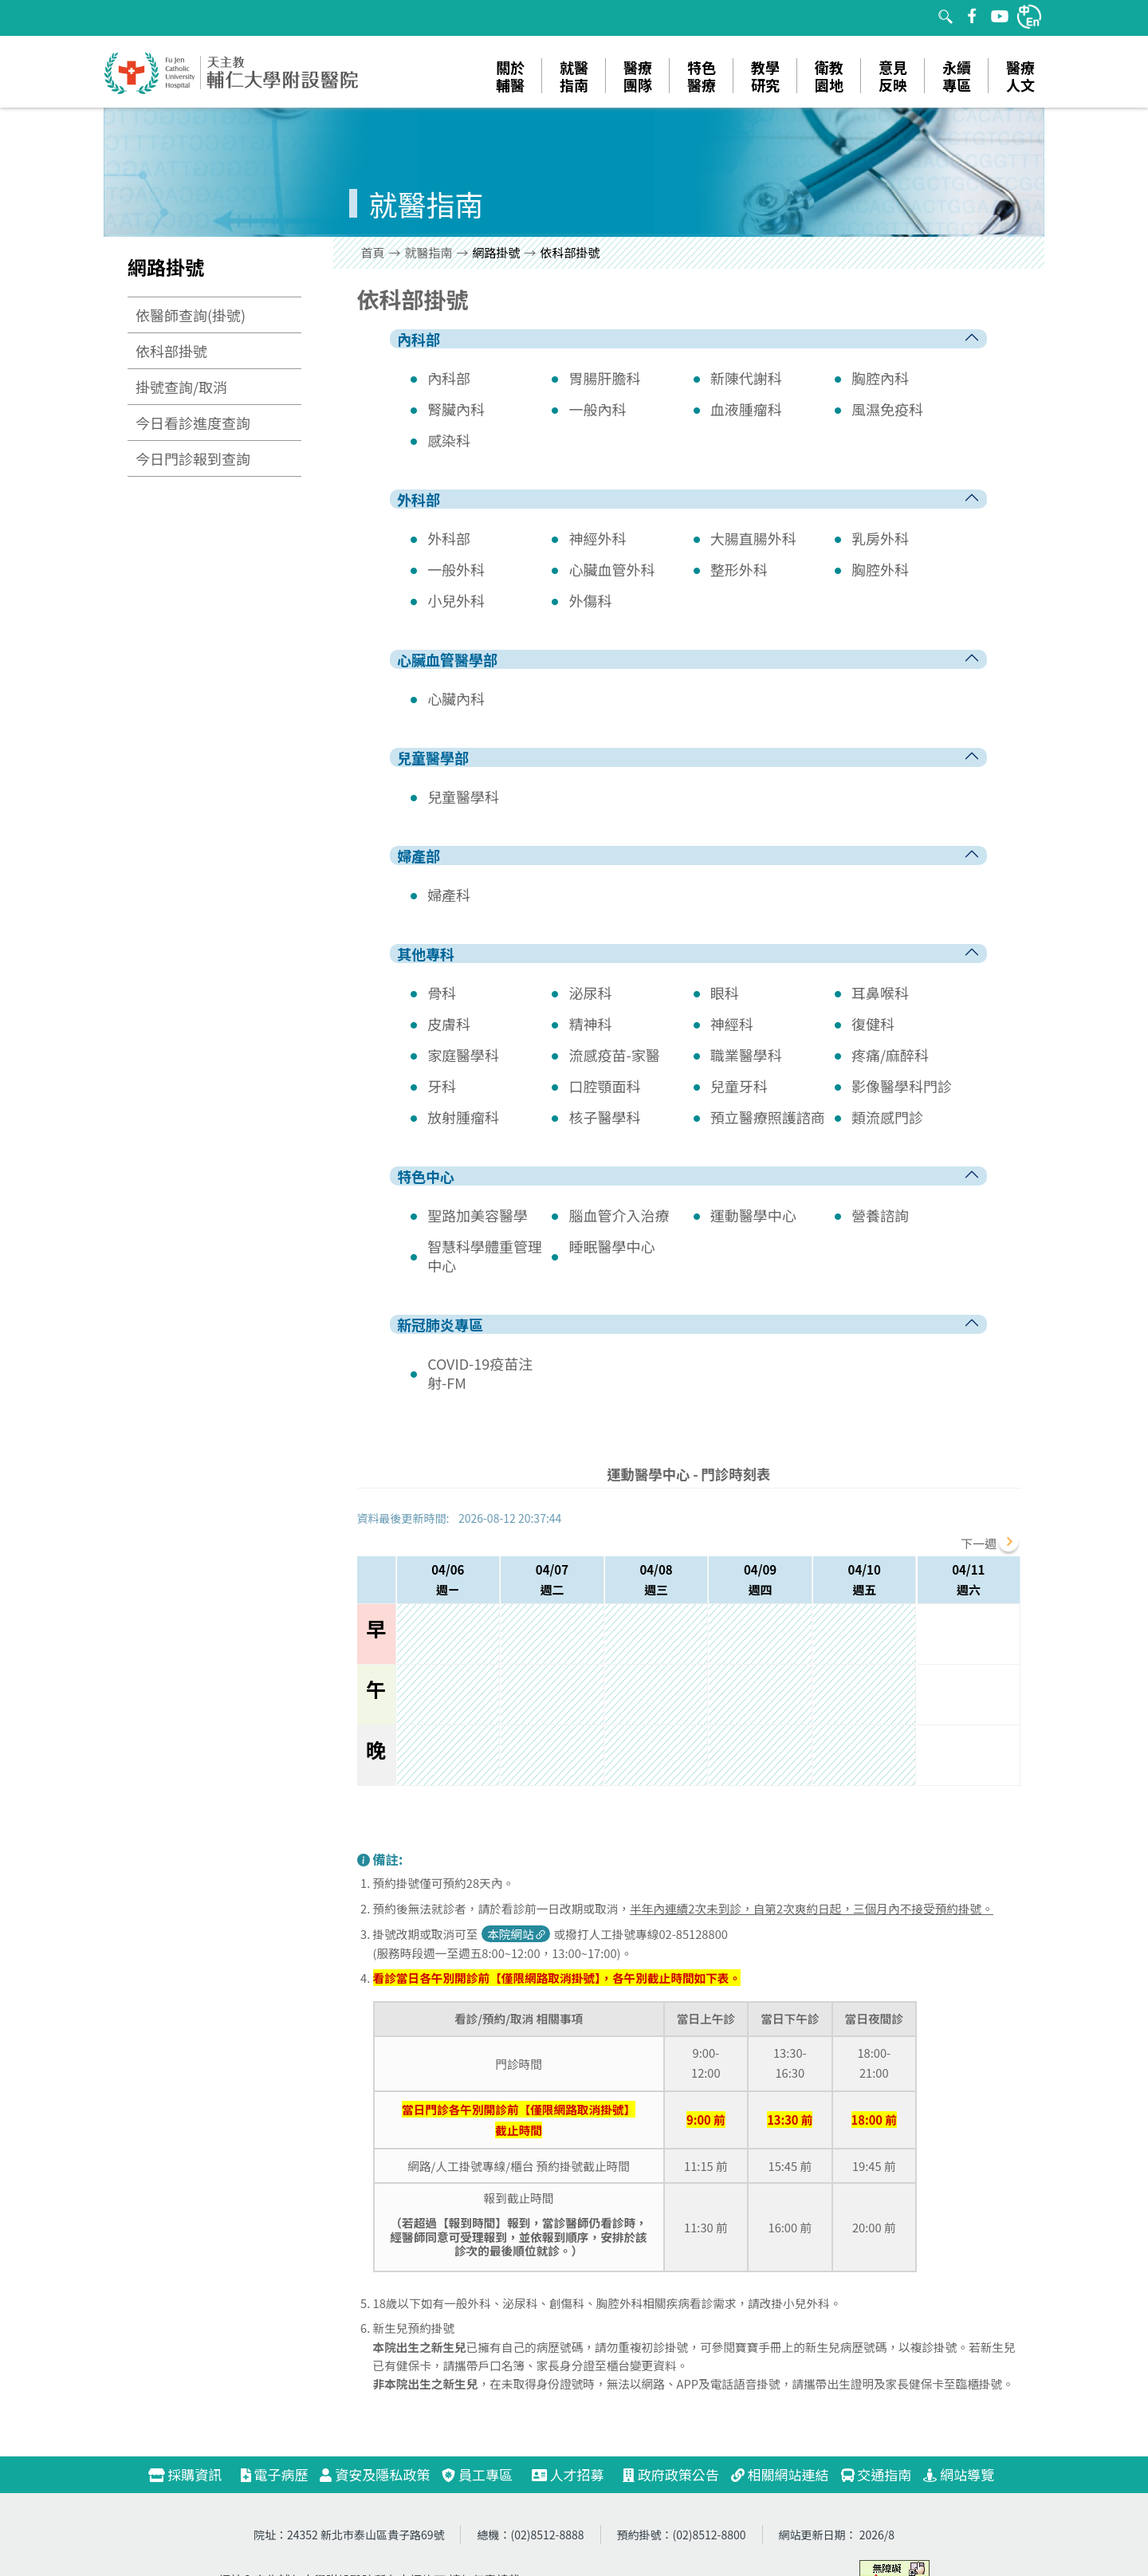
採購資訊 (191, 2474)
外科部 (448, 538)
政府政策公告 (671, 2474)
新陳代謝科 (746, 378)
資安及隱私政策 (375, 2474)
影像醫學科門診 (901, 1086)
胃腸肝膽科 (604, 378)
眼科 (724, 992)
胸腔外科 (880, 569)
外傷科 (589, 600)
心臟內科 (456, 698)
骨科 (441, 992)
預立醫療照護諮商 (767, 1117)
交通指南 (876, 2474)
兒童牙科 (739, 1086)
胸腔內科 (880, 378)
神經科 (731, 1023)
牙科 (441, 1086)
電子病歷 (275, 2474)
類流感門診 (887, 1117)
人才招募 (575, 2474)
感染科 (448, 440)
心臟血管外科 (611, 569)
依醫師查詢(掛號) (191, 315)
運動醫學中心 (753, 1215)
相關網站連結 (780, 2474)
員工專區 (477, 2474)
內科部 (448, 378)
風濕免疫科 (887, 409)
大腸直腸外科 (753, 538)
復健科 (872, 1023)
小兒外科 (456, 600)
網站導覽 (958, 2474)
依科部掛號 (171, 350)
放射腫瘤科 (463, 1117)
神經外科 (597, 538)
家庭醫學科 (463, 1054)
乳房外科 (880, 538)
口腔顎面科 (604, 1086)
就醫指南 (429, 252)
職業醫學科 (746, 1054)
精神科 (589, 1023)
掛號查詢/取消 (181, 386)
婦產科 (448, 894)
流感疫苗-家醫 (613, 1054)
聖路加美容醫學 (477, 1215)
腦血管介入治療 (618, 1215)
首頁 (373, 252)
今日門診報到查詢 (193, 458)
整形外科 (739, 569)
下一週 (979, 1543)
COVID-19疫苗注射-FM (480, 1373)
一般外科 (456, 569)
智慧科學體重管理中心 (484, 1256)
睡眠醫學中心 (611, 1246)
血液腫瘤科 (746, 409)
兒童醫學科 (463, 796)
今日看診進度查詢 (193, 422)
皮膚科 (448, 1023)
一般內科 (597, 409)
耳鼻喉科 (880, 992)
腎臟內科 (456, 409)
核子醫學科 (604, 1117)
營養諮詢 (880, 1215)
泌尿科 (589, 992)
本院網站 (517, 1933)
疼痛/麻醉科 (890, 1054)
